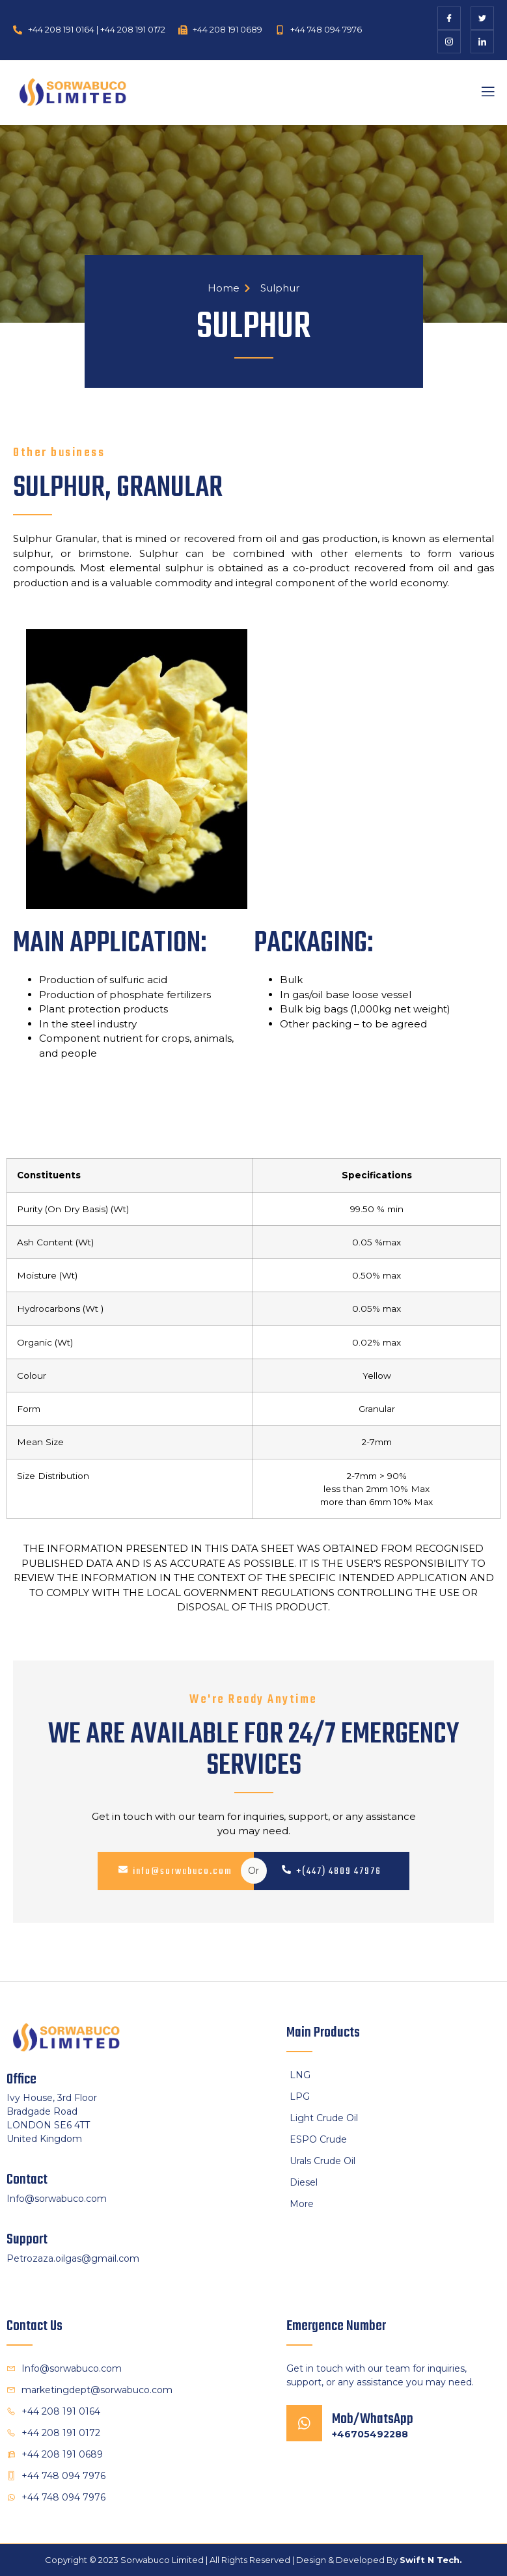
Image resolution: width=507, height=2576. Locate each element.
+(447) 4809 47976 (331, 1871)
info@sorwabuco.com (175, 1871)
